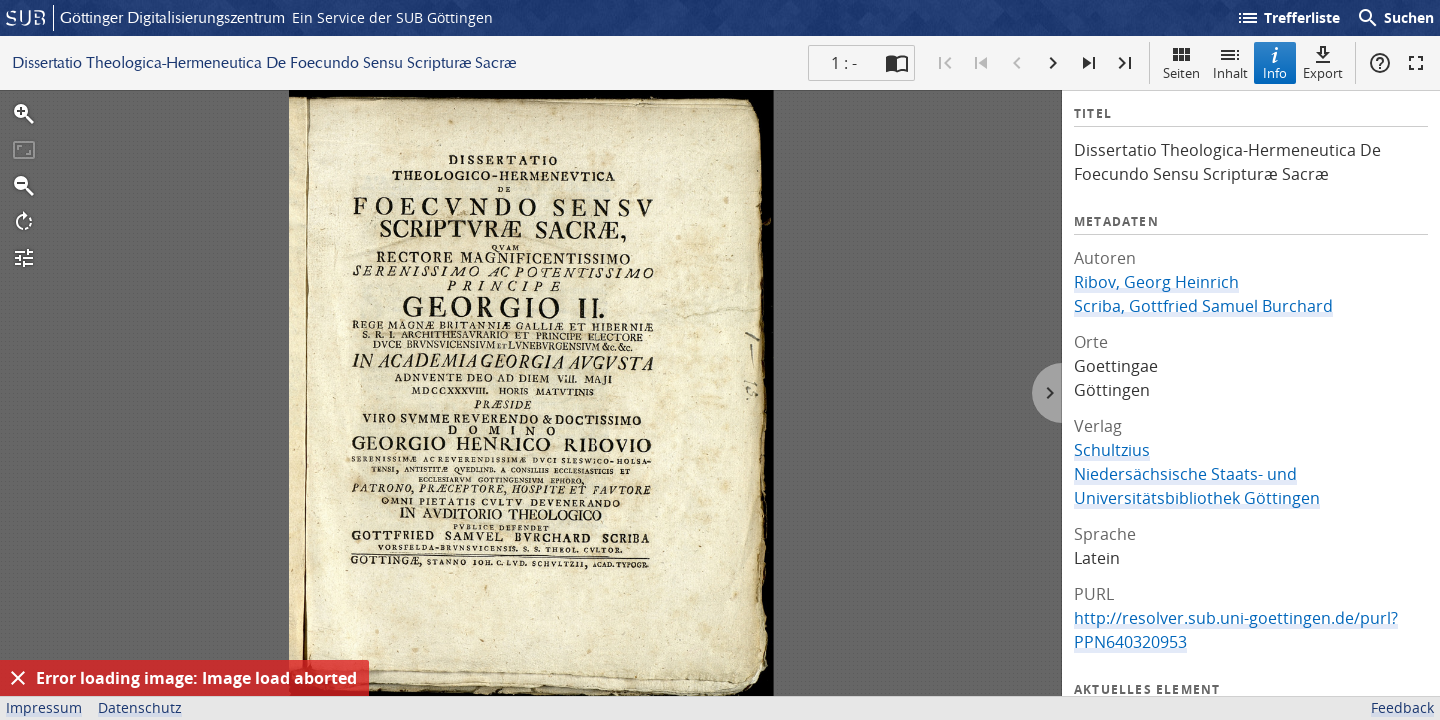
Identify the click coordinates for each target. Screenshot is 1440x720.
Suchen (1395, 18)
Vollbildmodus (1416, 63)
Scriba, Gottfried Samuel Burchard (1203, 306)
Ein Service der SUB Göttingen (392, 17)
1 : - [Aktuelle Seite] (844, 63)
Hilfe (1380, 63)
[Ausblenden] (18, 678)
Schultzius (1112, 450)
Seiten (1181, 62)
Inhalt (1230, 62)
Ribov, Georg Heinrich (1156, 282)
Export (1323, 62)
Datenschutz (140, 707)
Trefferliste (1288, 18)
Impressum (44, 707)
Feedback (1402, 707)
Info (1275, 62)
